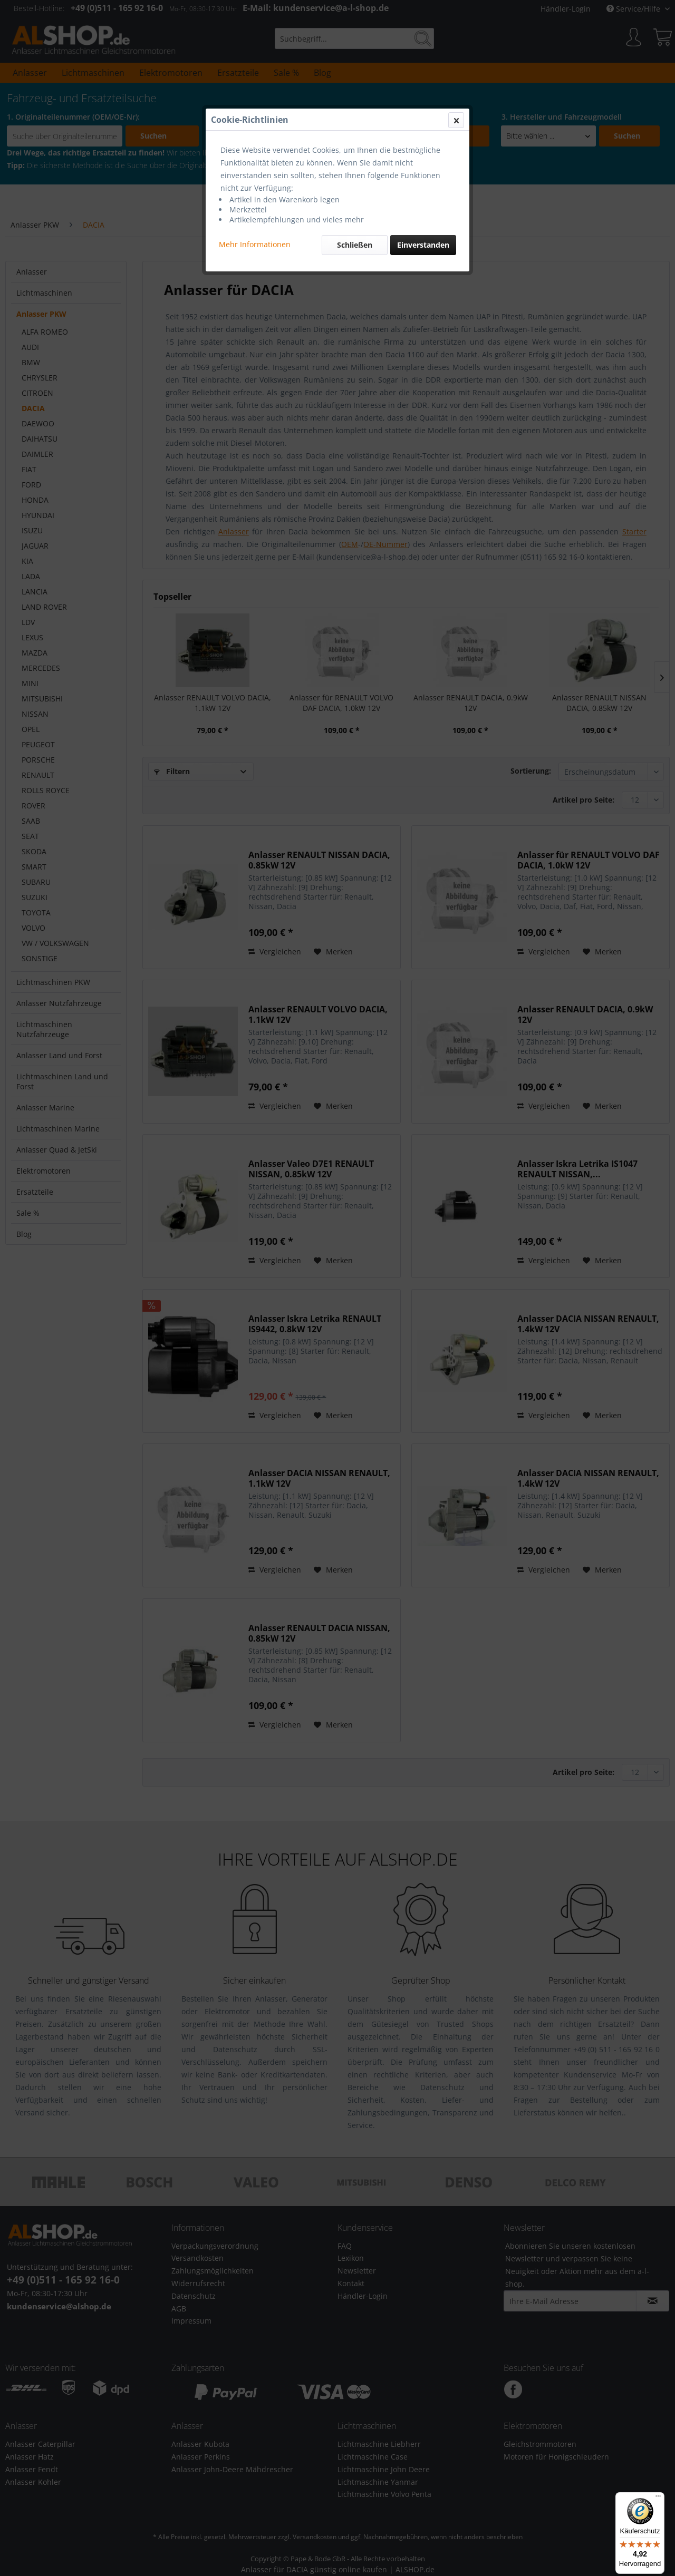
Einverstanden (423, 245)
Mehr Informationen (255, 244)
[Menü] (658, 2498)
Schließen (354, 245)
